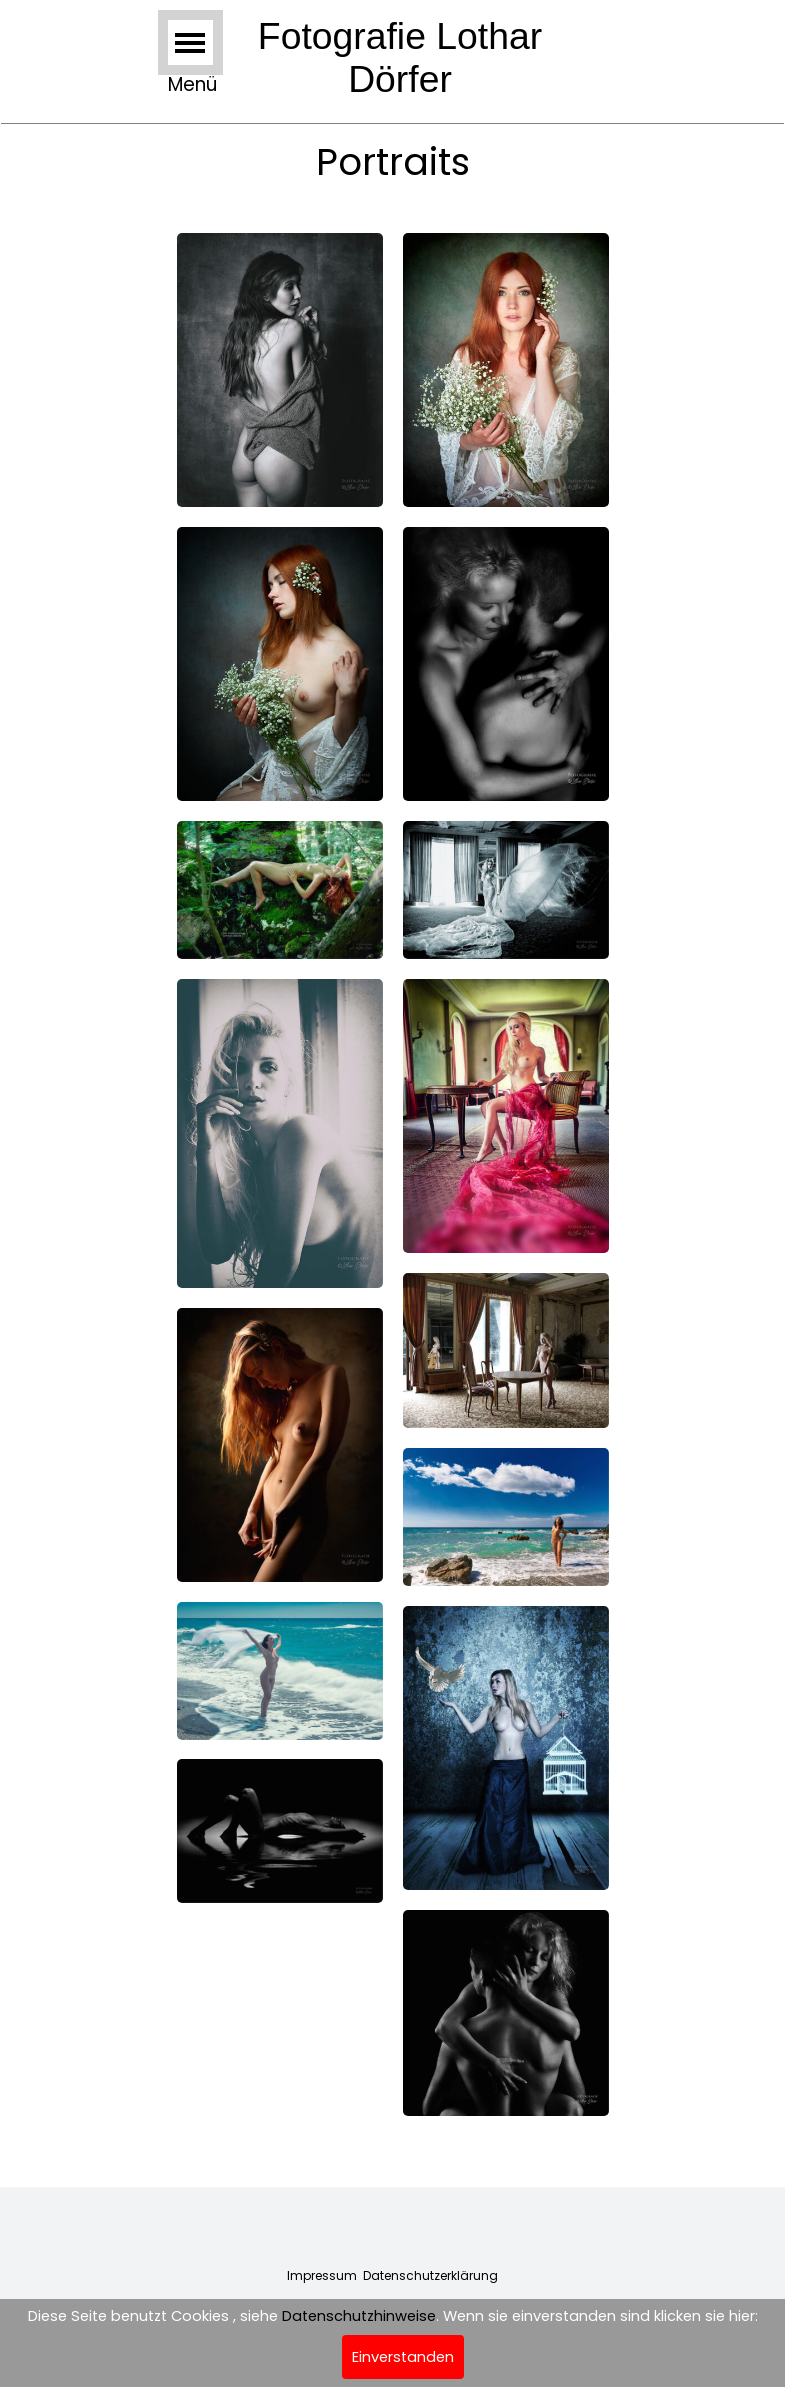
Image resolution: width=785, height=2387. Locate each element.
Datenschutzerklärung (430, 2275)
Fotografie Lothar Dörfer (405, 57)
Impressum (322, 2275)
